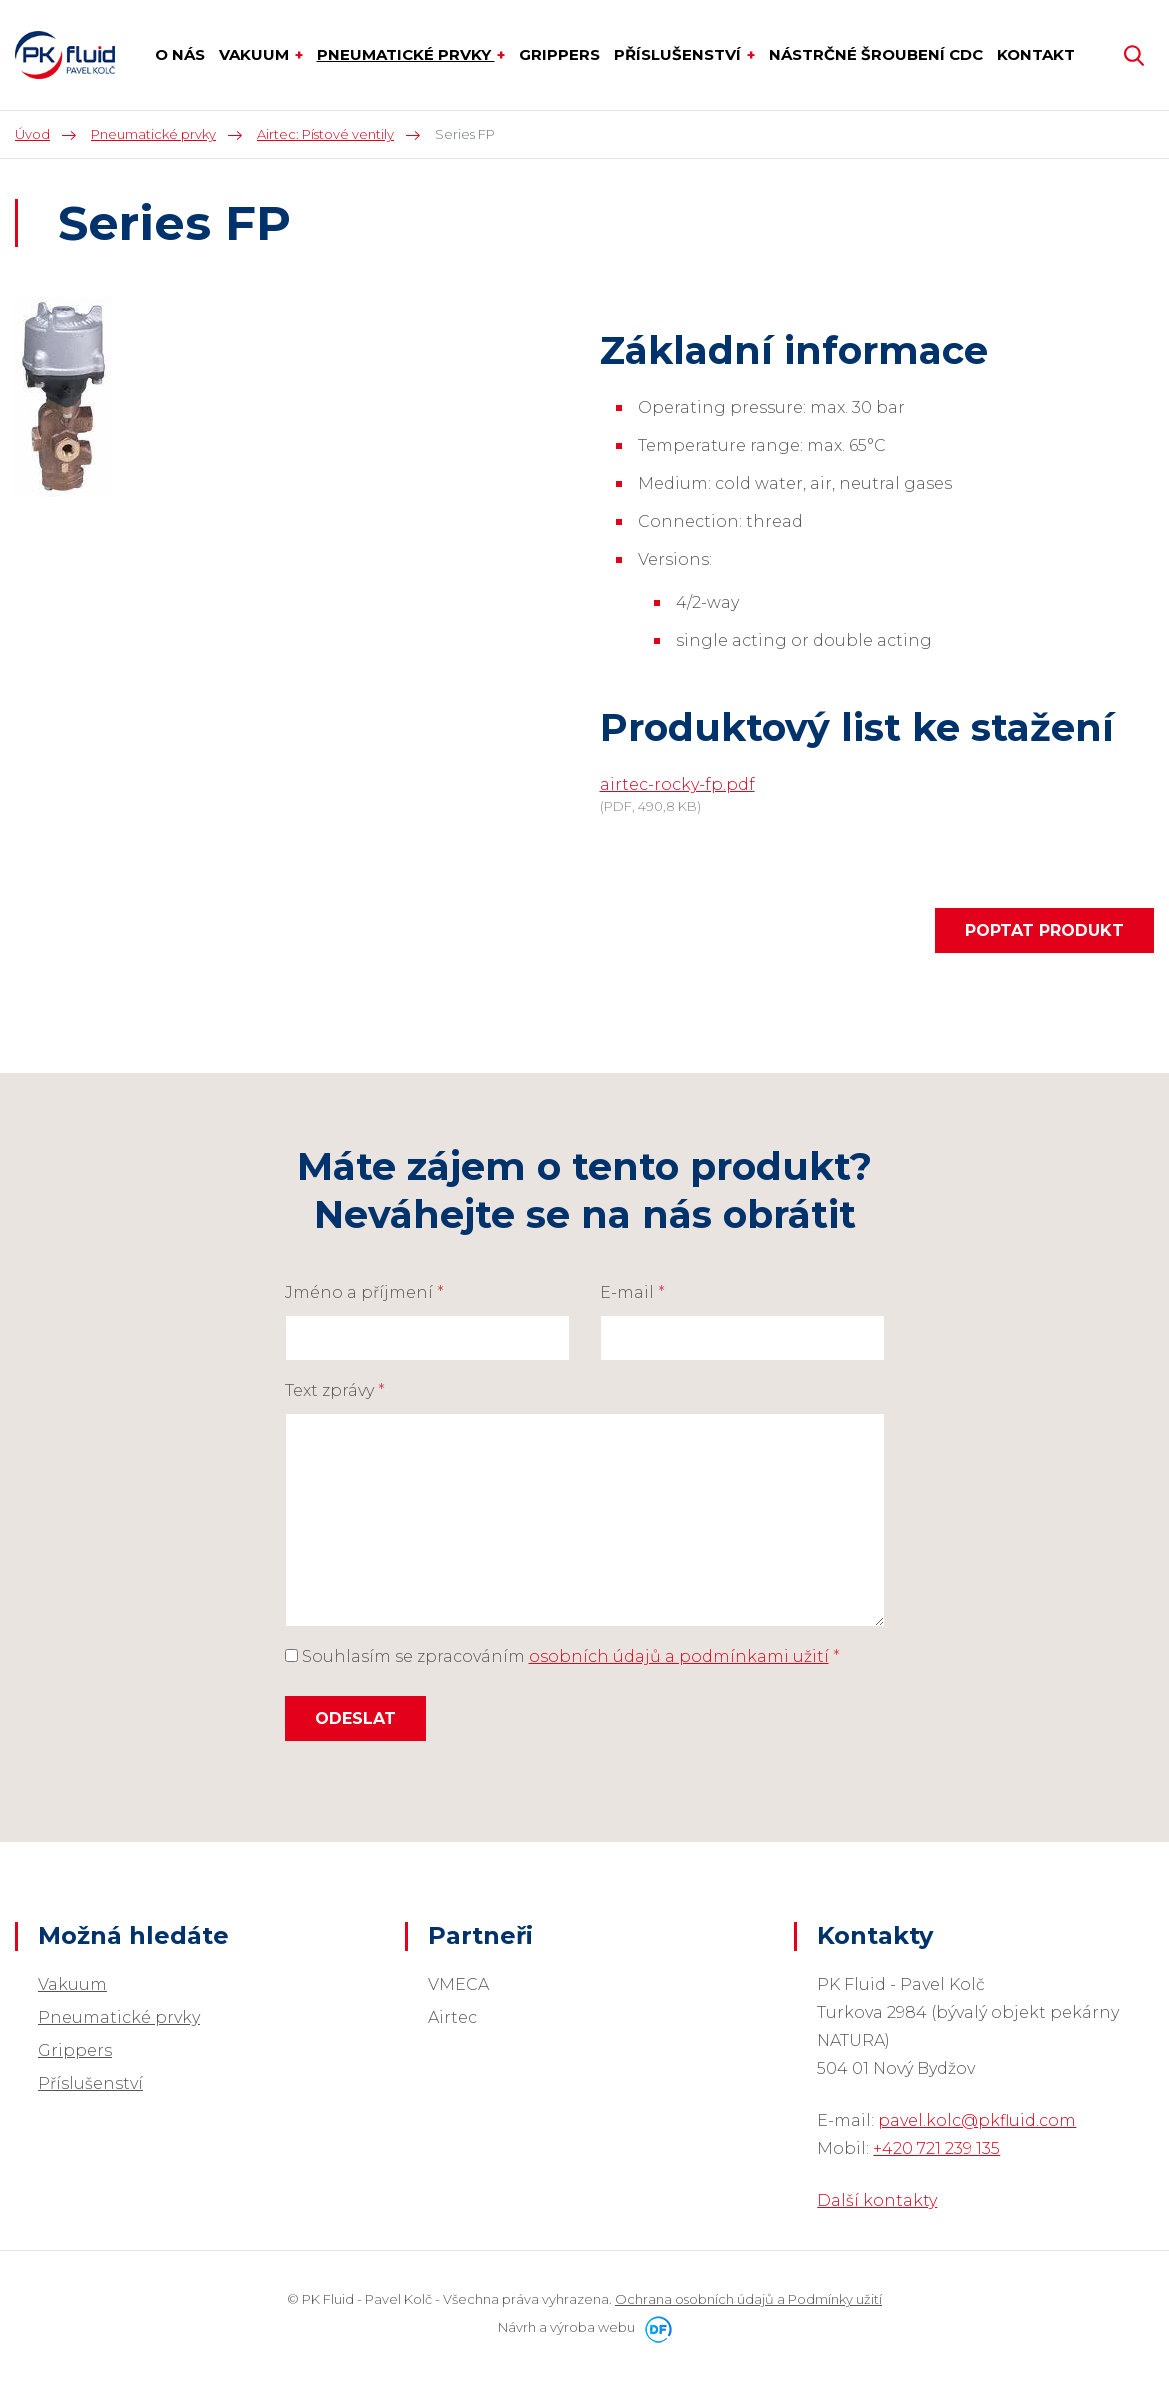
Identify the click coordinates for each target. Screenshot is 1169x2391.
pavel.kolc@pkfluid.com (977, 2120)
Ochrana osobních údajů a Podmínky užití (748, 2299)
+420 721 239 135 (936, 2148)
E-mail (632, 1292)
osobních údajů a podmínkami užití (679, 1656)
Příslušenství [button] (679, 54)
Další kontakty (877, 2200)
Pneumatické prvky (119, 2017)
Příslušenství (90, 2083)
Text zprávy (335, 1390)
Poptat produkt (1044, 930)
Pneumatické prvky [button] (406, 54)
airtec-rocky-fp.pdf (677, 784)
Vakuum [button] (256, 54)
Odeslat (355, 1718)
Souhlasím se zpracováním (562, 1656)
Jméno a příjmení (364, 1292)
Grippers (75, 2050)
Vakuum (72, 1984)
